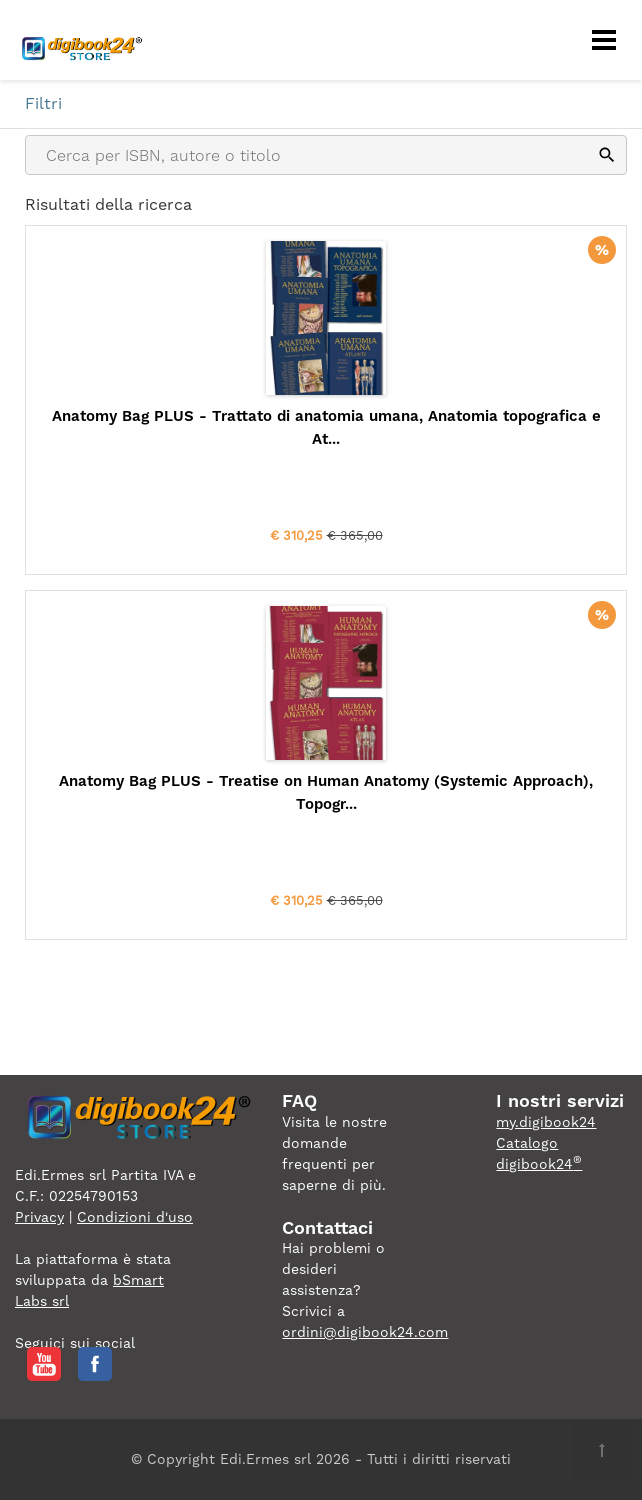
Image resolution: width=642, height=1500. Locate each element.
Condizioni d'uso (135, 1217)
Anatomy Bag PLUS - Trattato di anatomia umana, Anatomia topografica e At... (326, 427)
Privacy (39, 1217)
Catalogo (527, 1143)
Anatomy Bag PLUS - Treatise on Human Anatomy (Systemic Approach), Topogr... (326, 792)
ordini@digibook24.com (365, 1332)
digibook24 (539, 1164)
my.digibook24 (546, 1122)
